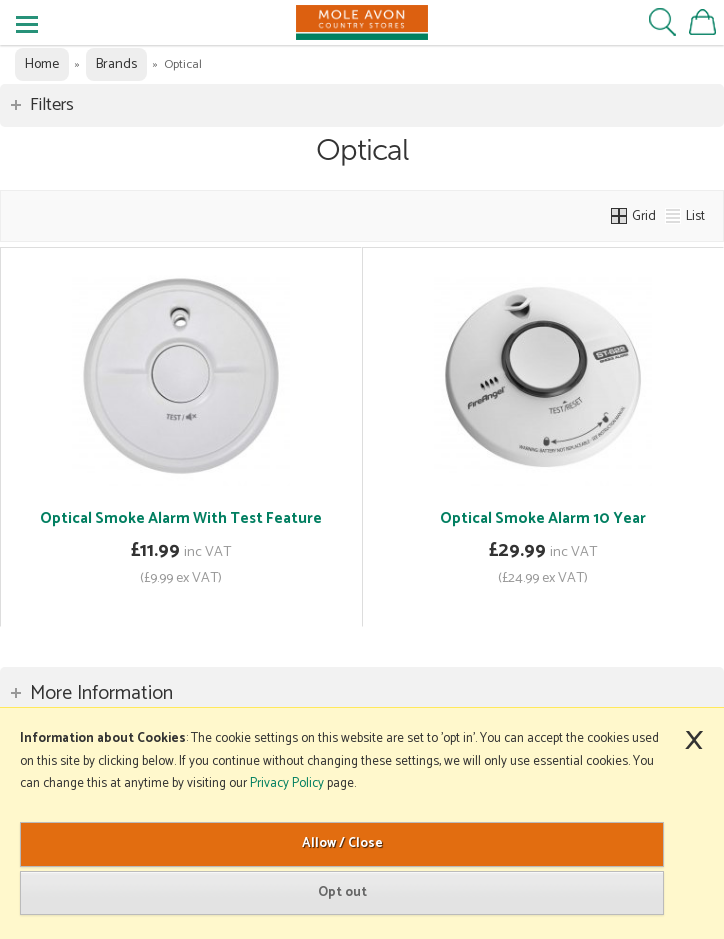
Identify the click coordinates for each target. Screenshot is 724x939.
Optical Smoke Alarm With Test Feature (181, 518)
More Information (101, 693)
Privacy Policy (287, 783)
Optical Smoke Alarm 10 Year (543, 518)
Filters (52, 105)
